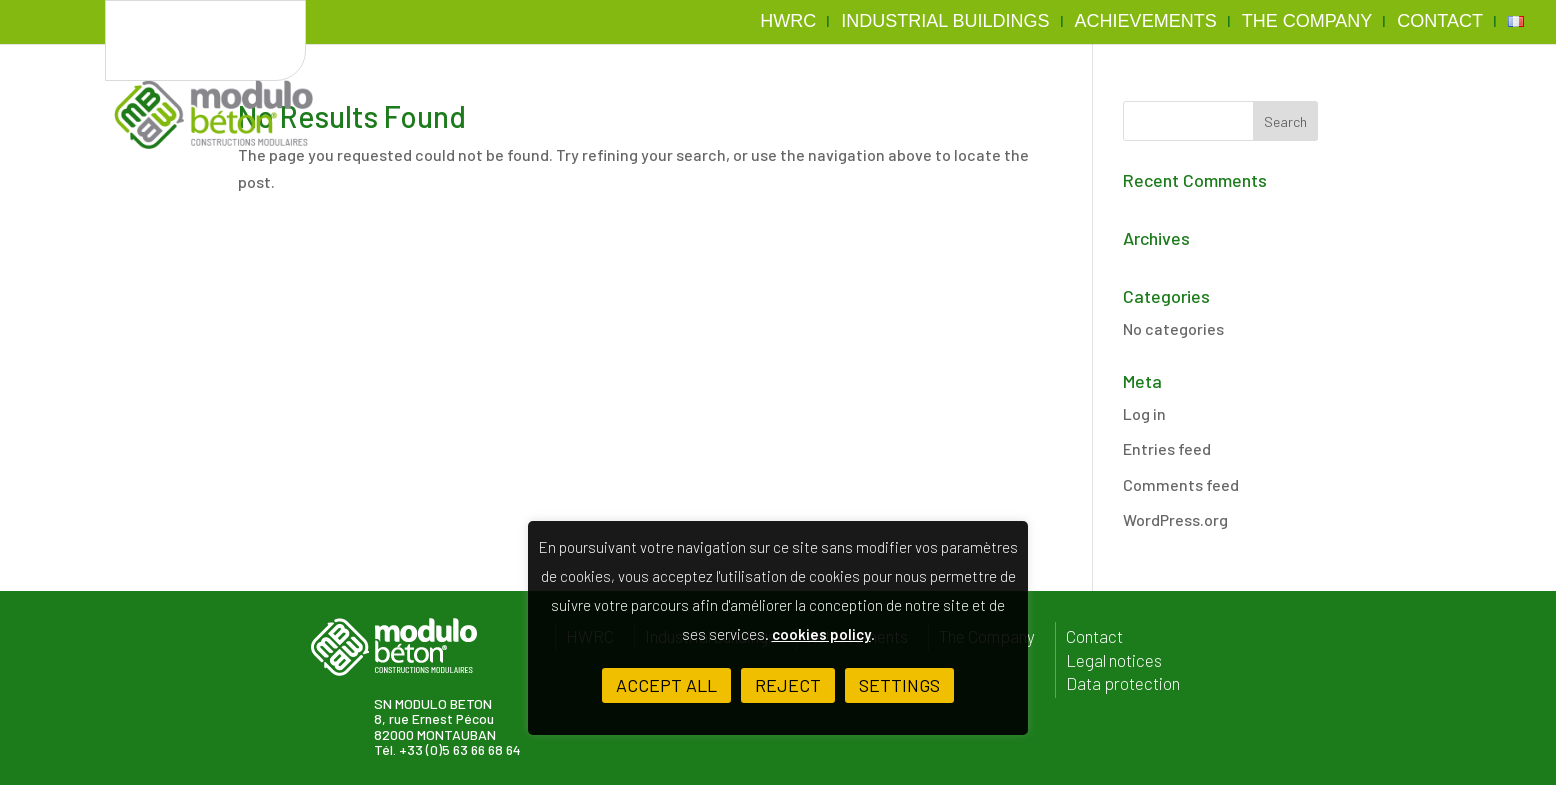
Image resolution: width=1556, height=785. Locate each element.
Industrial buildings (945, 22)
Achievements (1146, 22)
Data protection (1123, 683)
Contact (1440, 22)
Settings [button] (899, 685)
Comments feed (1181, 484)
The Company (1307, 22)
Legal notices (1114, 660)
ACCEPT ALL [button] (666, 685)
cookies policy (821, 634)
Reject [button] (788, 685)
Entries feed (1167, 448)
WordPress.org (1175, 519)
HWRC (788, 22)
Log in (1144, 413)
